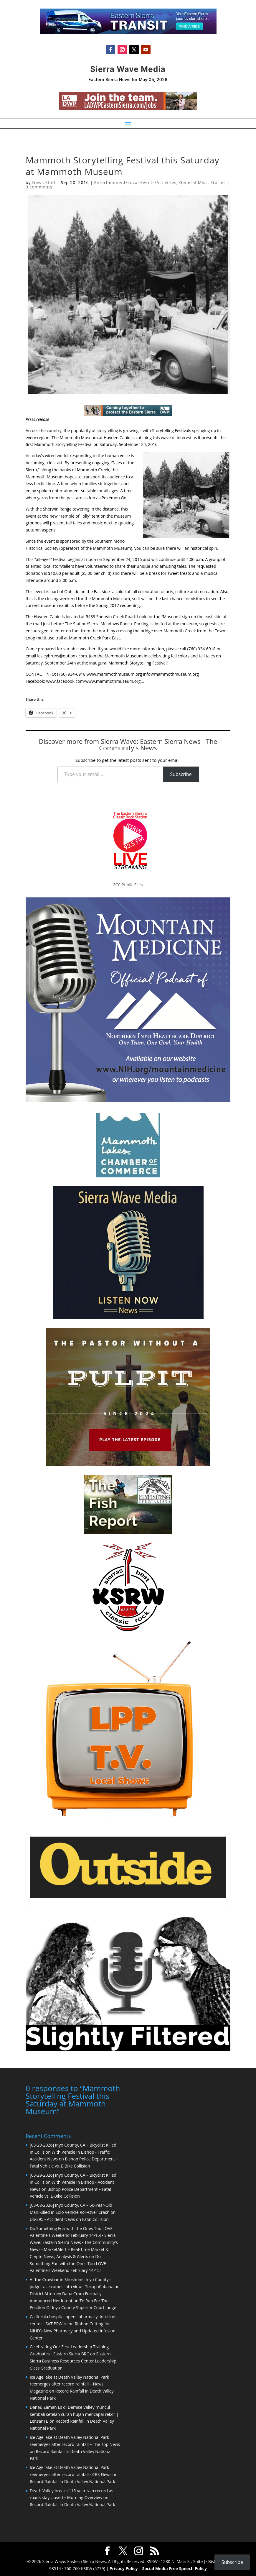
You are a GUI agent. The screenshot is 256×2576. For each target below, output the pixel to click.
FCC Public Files (128, 884)
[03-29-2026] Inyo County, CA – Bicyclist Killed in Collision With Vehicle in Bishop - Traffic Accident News (73, 2151)
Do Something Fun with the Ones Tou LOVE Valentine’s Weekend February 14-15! (68, 2263)
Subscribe (180, 774)
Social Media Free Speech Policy (174, 2568)
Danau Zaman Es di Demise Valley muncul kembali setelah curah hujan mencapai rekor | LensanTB (74, 2414)
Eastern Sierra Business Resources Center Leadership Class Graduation (73, 2360)
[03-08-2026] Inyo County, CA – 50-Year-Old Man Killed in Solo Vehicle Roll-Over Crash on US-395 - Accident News (72, 2211)
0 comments (39, 187)
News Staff (43, 182)
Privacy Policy (124, 2568)
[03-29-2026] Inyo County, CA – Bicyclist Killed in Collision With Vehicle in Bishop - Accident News (73, 2181)
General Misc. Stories (202, 182)
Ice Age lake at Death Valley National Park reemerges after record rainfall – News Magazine (69, 2383)
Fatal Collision (95, 2218)
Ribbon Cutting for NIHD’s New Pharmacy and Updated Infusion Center (72, 2330)
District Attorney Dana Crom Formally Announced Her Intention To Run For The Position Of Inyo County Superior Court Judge (73, 2300)
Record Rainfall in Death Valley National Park (72, 2481)
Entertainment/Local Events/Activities (135, 182)
